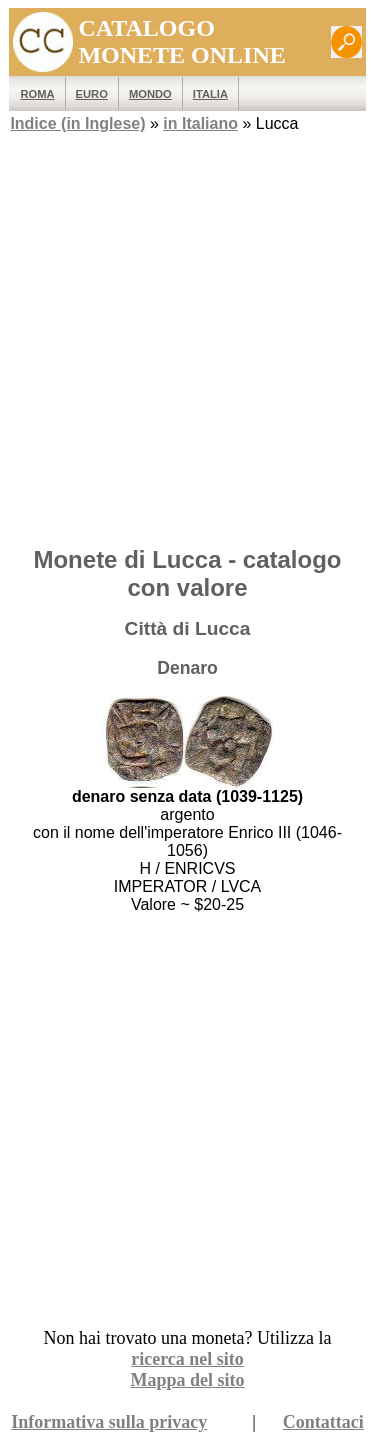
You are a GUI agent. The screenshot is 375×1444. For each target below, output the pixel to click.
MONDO (150, 94)
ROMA (37, 94)
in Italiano (200, 123)
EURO (92, 94)
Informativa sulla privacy (109, 1422)
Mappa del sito (187, 1380)
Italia (210, 94)
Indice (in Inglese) (77, 123)
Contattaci (323, 1422)
